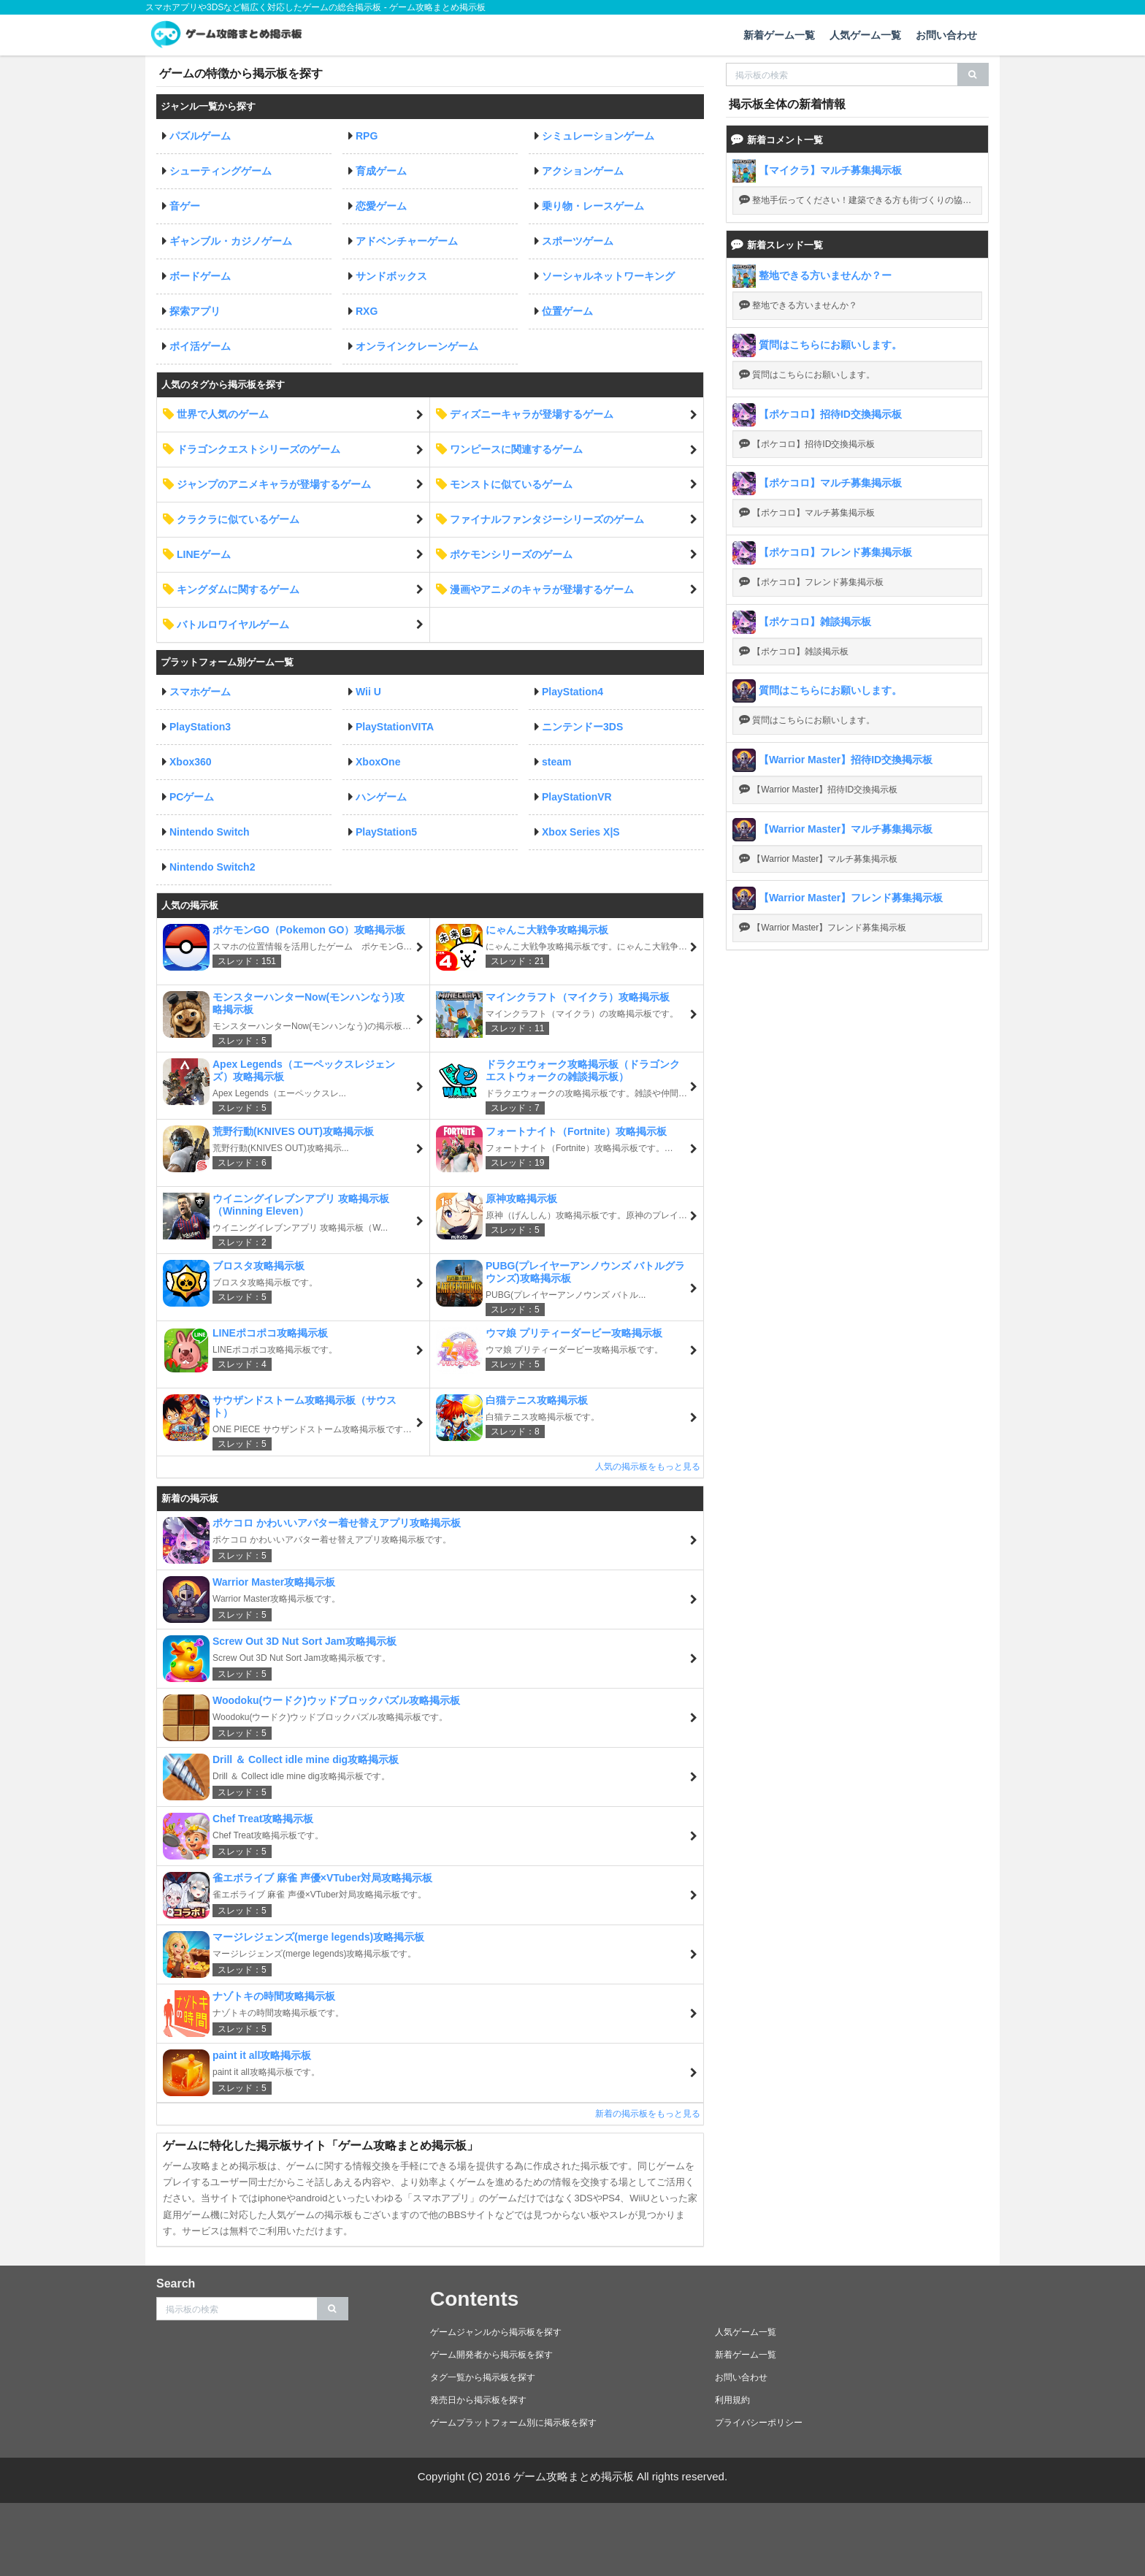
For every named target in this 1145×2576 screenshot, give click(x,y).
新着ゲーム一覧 (779, 35)
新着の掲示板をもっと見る (647, 2114)
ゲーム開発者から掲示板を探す (491, 2355)
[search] (973, 74)
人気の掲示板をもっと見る (647, 1466)
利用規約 (732, 2400)
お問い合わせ (946, 35)
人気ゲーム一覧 (865, 35)
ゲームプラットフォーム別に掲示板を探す (513, 2423)
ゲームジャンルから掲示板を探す (496, 2332)
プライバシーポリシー (759, 2423)
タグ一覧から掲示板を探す (482, 2377)
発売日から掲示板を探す (478, 2400)
